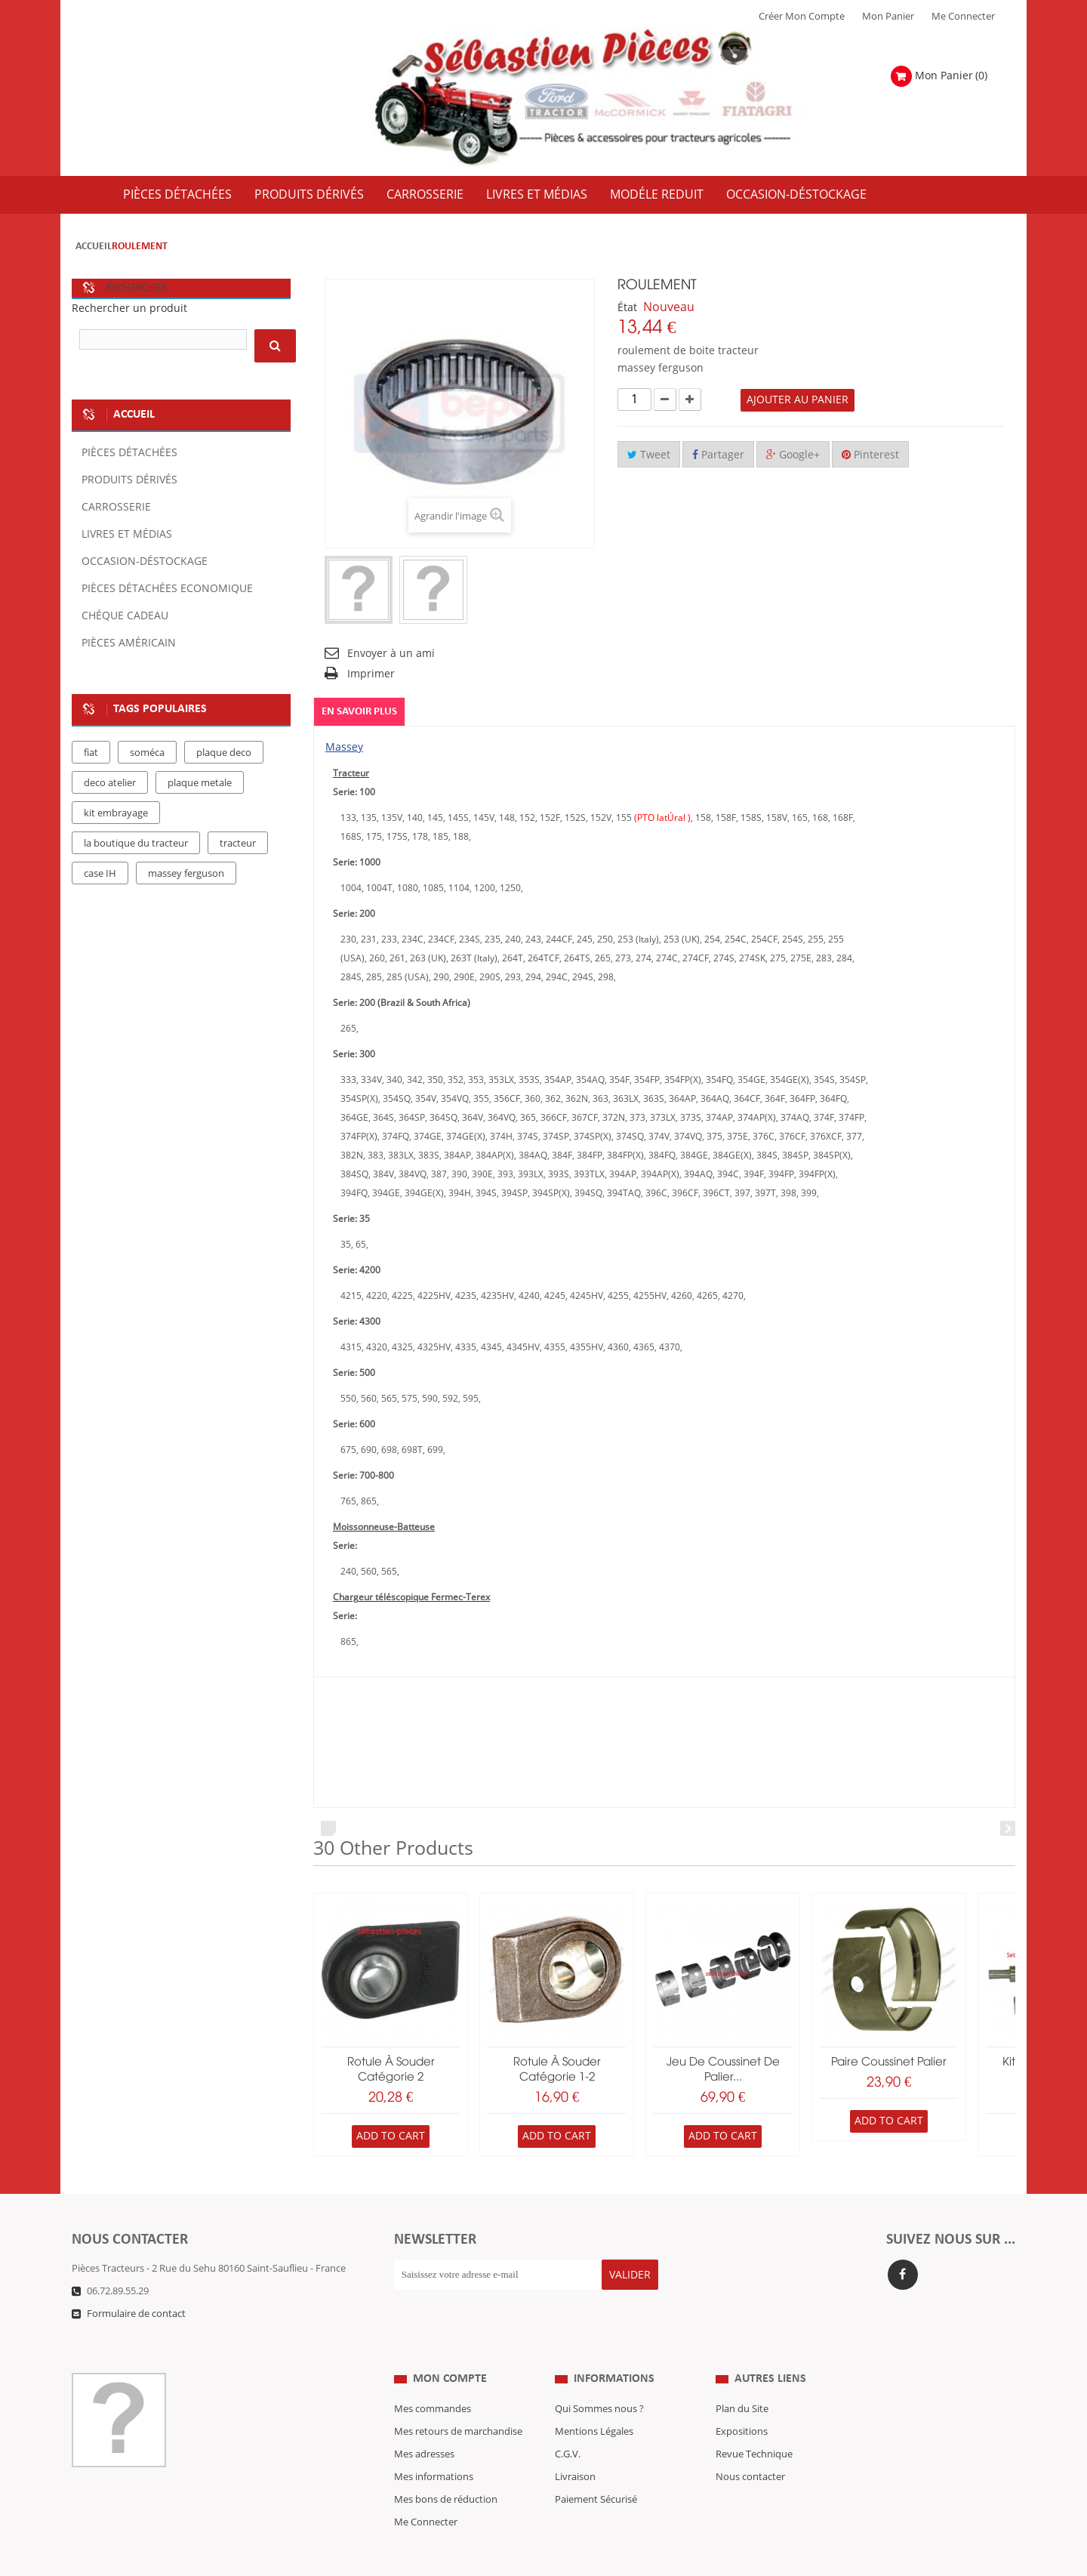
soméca (147, 753)
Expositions (742, 2402)
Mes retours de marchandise (458, 2402)
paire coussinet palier (889, 2062)
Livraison (575, 2447)
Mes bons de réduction (445, 2469)
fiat (91, 753)
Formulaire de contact (136, 2314)
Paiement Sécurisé (596, 2469)
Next (1007, 1829)
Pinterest (870, 455)
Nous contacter (750, 2447)
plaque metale (200, 783)
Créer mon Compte (802, 17)
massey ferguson (186, 874)
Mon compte (450, 2349)
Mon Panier (888, 17)
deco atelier (110, 783)
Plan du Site (742, 2379)
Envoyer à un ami (391, 653)
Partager (718, 455)
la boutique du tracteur (136, 844)
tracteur (238, 844)
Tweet (648, 455)
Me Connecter (963, 17)
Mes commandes (432, 2379)
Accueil (93, 246)
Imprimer (371, 674)
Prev (328, 1829)
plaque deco (223, 753)
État (627, 307)
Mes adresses (424, 2424)
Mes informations (433, 2447)
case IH (100, 874)
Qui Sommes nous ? (599, 2379)
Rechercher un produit (129, 308)
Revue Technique (754, 2424)
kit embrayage (116, 813)
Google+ (793, 455)
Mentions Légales (594, 2402)
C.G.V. (567, 2424)
